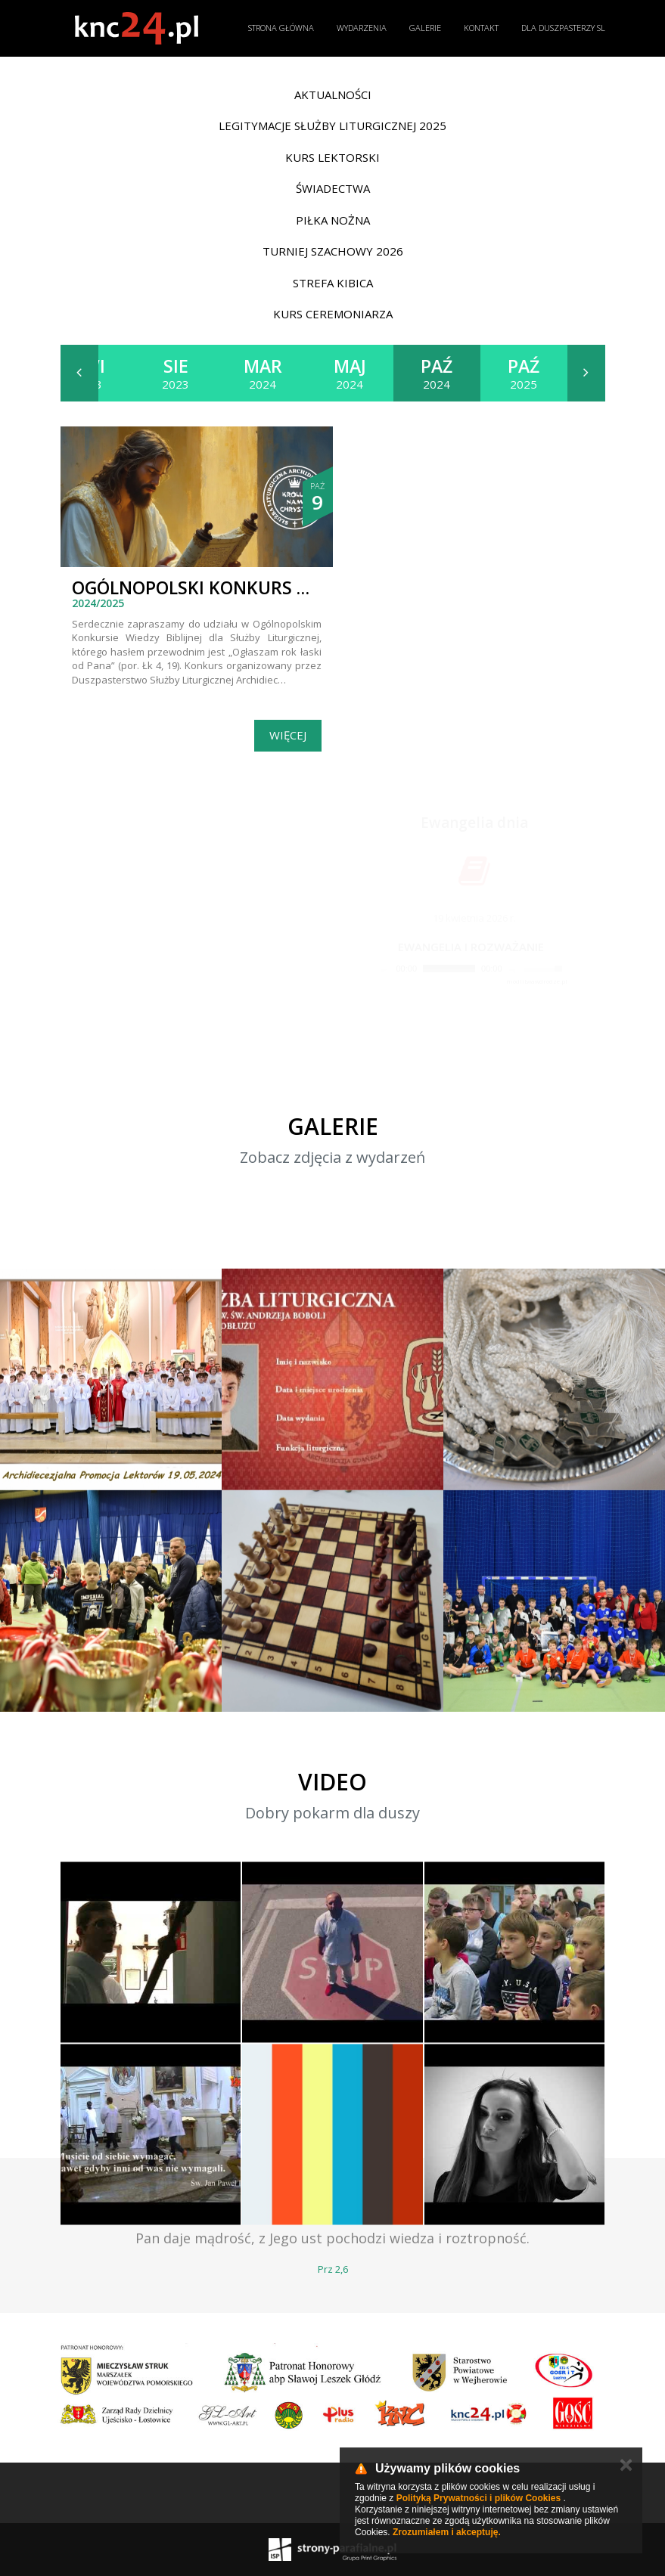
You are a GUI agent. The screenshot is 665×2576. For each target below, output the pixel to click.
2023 (175, 373)
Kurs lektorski (332, 157)
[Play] (384, 969)
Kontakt (481, 27)
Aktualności (332, 94)
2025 (523, 373)
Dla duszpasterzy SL (563, 27)
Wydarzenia (362, 27)
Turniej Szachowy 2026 (333, 251)
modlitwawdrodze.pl (536, 981)
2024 (263, 373)
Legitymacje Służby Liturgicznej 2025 (332, 125)
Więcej (287, 734)
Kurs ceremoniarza (333, 313)
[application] (470, 969)
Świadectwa (333, 188)
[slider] (449, 968)
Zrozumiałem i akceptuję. (447, 2532)
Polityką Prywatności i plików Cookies (478, 2498)
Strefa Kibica (333, 282)
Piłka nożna (333, 220)
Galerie (425, 27)
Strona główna (281, 27)
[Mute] (514, 969)
